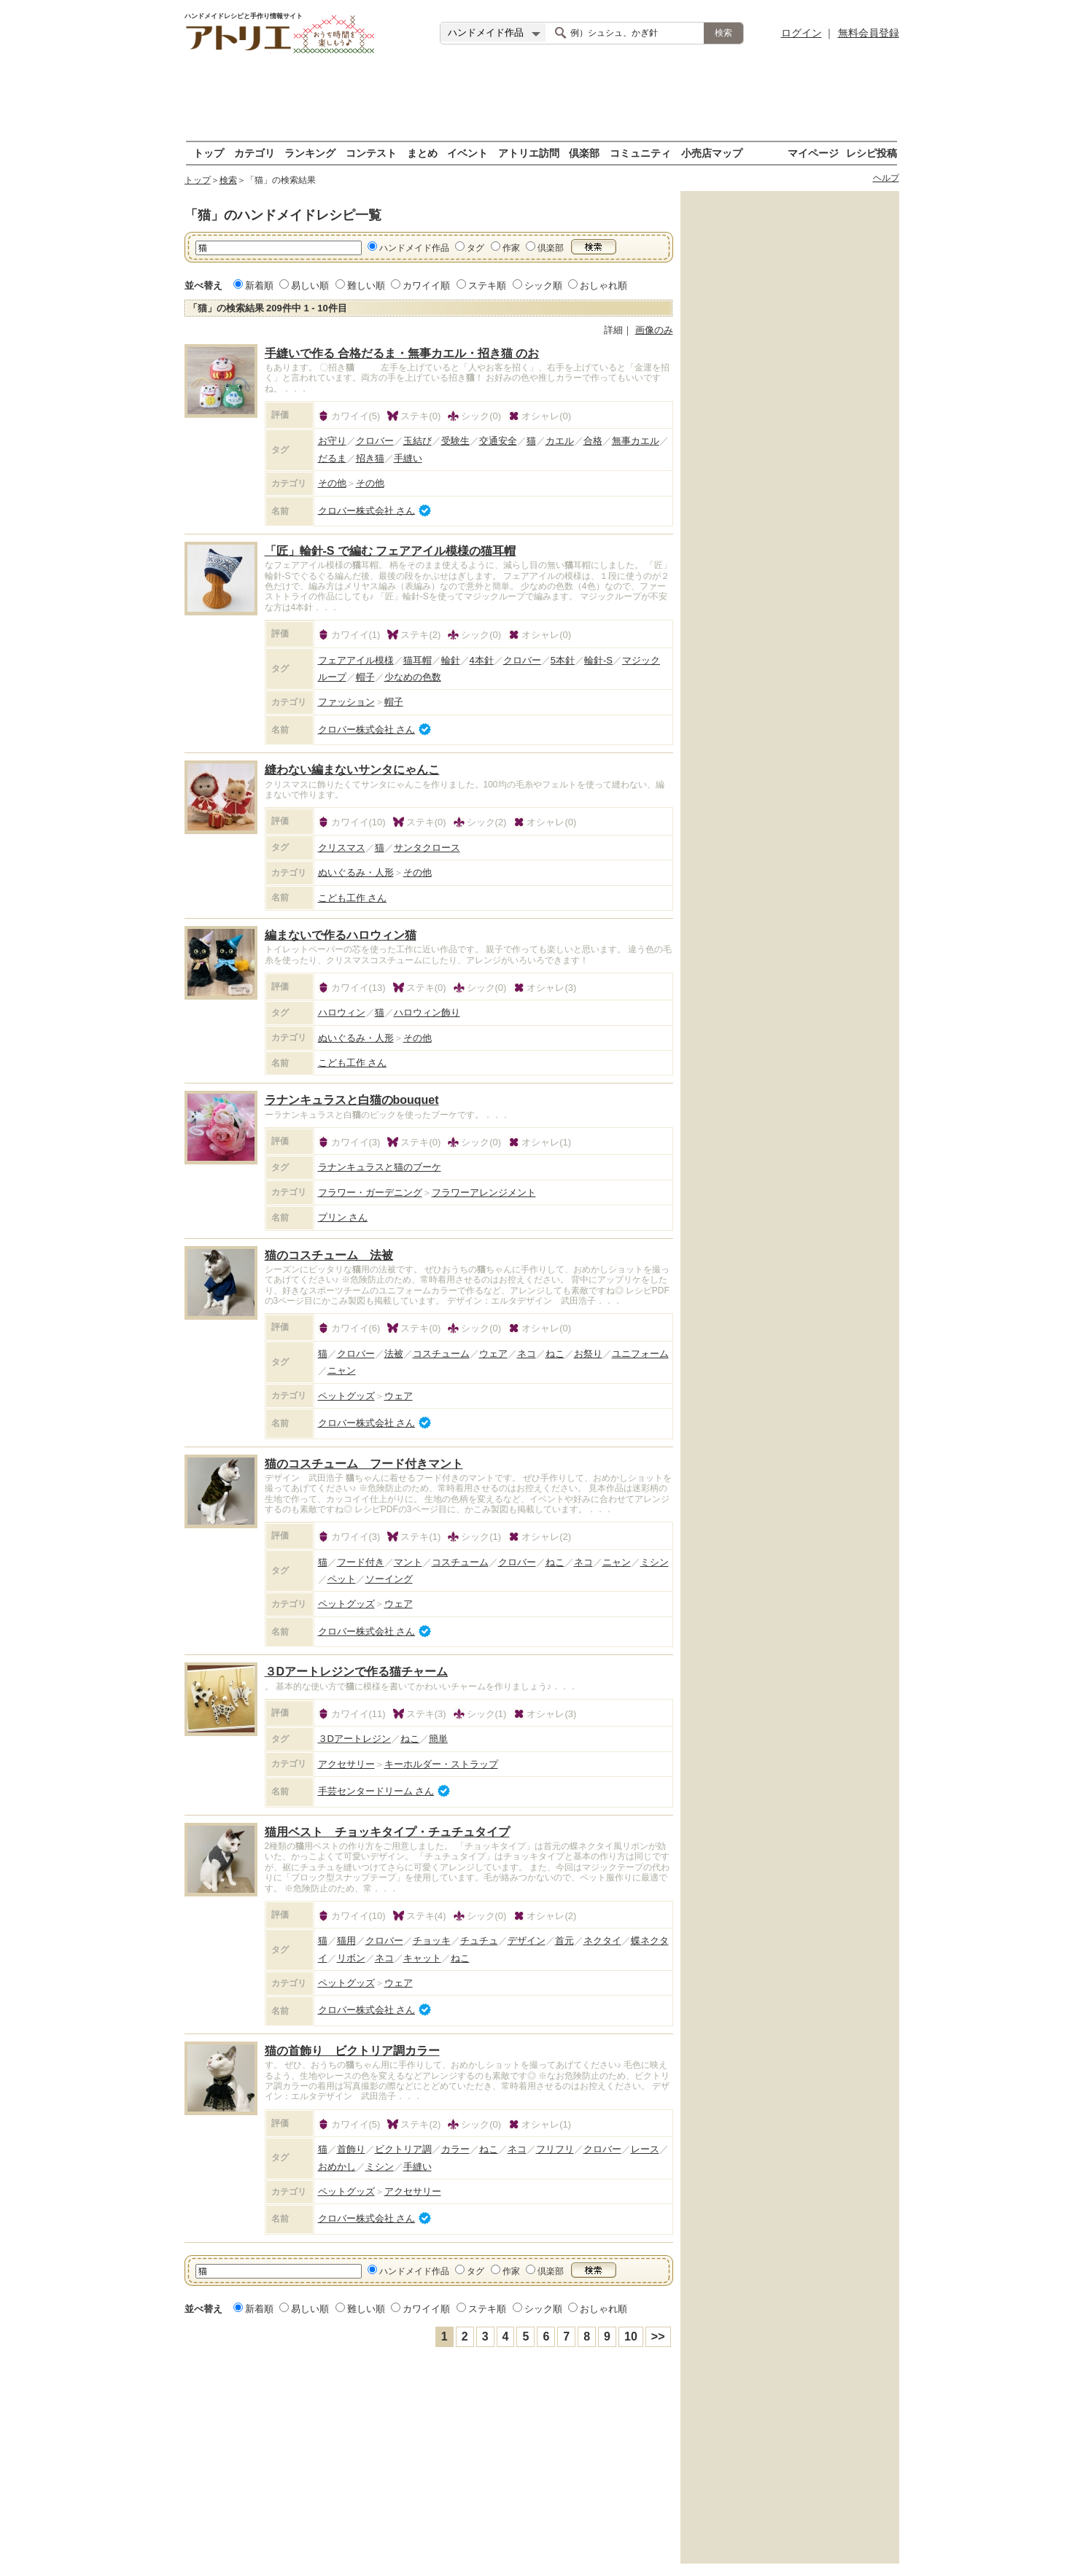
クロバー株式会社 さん (367, 510)
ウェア (493, 1353)
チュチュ (479, 1940)
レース (645, 2149)
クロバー (375, 440)
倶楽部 (584, 153)
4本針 (482, 660)
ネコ (526, 1353)
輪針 (450, 660)
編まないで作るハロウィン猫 (340, 935)
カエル (560, 440)
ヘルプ (886, 178)
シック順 (543, 285)
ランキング (309, 153)
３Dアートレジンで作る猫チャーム (357, 1671)
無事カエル (635, 440)
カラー (455, 2149)
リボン (351, 1958)
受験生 (455, 440)
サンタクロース (427, 847)
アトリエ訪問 (528, 153)
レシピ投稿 (871, 153)
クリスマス (341, 847)
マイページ (813, 153)
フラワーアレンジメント (484, 1192)
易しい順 (310, 285)
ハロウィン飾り (427, 1012)
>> (658, 2336)
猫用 (346, 1940)
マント (408, 1562)
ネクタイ (602, 1940)
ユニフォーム (640, 1353)
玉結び (417, 440)
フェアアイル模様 (356, 660)
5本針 (563, 660)
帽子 (365, 677)
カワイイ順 (426, 285)
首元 (564, 1940)
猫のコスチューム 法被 (329, 1255)
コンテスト (371, 153)
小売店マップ (711, 153)
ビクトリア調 (403, 2149)
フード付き (360, 1562)
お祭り (588, 1353)
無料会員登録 (868, 33)
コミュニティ (640, 153)
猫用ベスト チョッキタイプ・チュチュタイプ (387, 1832)
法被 (393, 1353)
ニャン (341, 1370)
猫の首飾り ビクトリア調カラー (352, 2050)
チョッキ (432, 1940)
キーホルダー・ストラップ (441, 1764)
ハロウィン (341, 1012)
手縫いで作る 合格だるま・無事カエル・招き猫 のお (402, 353)
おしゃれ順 (603, 285)
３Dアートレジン (354, 1738)
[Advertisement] (541, 98)
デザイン (527, 1940)
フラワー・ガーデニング (370, 1192)
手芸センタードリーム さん (376, 1791)
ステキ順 (487, 285)
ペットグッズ (346, 1395)
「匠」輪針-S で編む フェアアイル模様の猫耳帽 (390, 551)
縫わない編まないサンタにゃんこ (352, 769)
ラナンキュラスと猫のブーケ (379, 1166)
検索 (228, 180)
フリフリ (555, 2149)
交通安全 (498, 440)
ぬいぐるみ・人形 (356, 872)
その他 (332, 483)
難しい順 (366, 285)
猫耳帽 (417, 660)
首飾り (351, 2149)
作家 (511, 248)
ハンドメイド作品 (414, 248)
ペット (341, 1578)
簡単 (438, 1738)
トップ (208, 153)
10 (630, 2336)
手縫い (408, 458)
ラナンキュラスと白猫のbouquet (352, 1100)
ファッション (346, 701)
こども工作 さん (352, 897)
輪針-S (598, 660)
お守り (332, 440)
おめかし (337, 2166)
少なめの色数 (412, 677)
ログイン (801, 33)
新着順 (259, 285)
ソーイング (389, 1578)
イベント (467, 153)
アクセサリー (346, 1764)
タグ (475, 248)
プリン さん (343, 1217)
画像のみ (654, 329)
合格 (592, 440)
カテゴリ (254, 153)
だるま (332, 458)
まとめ (422, 153)
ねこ (555, 1353)
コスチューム (441, 1353)
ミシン (654, 1562)
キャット (422, 1958)
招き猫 (370, 458)
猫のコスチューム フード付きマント (364, 1464)
